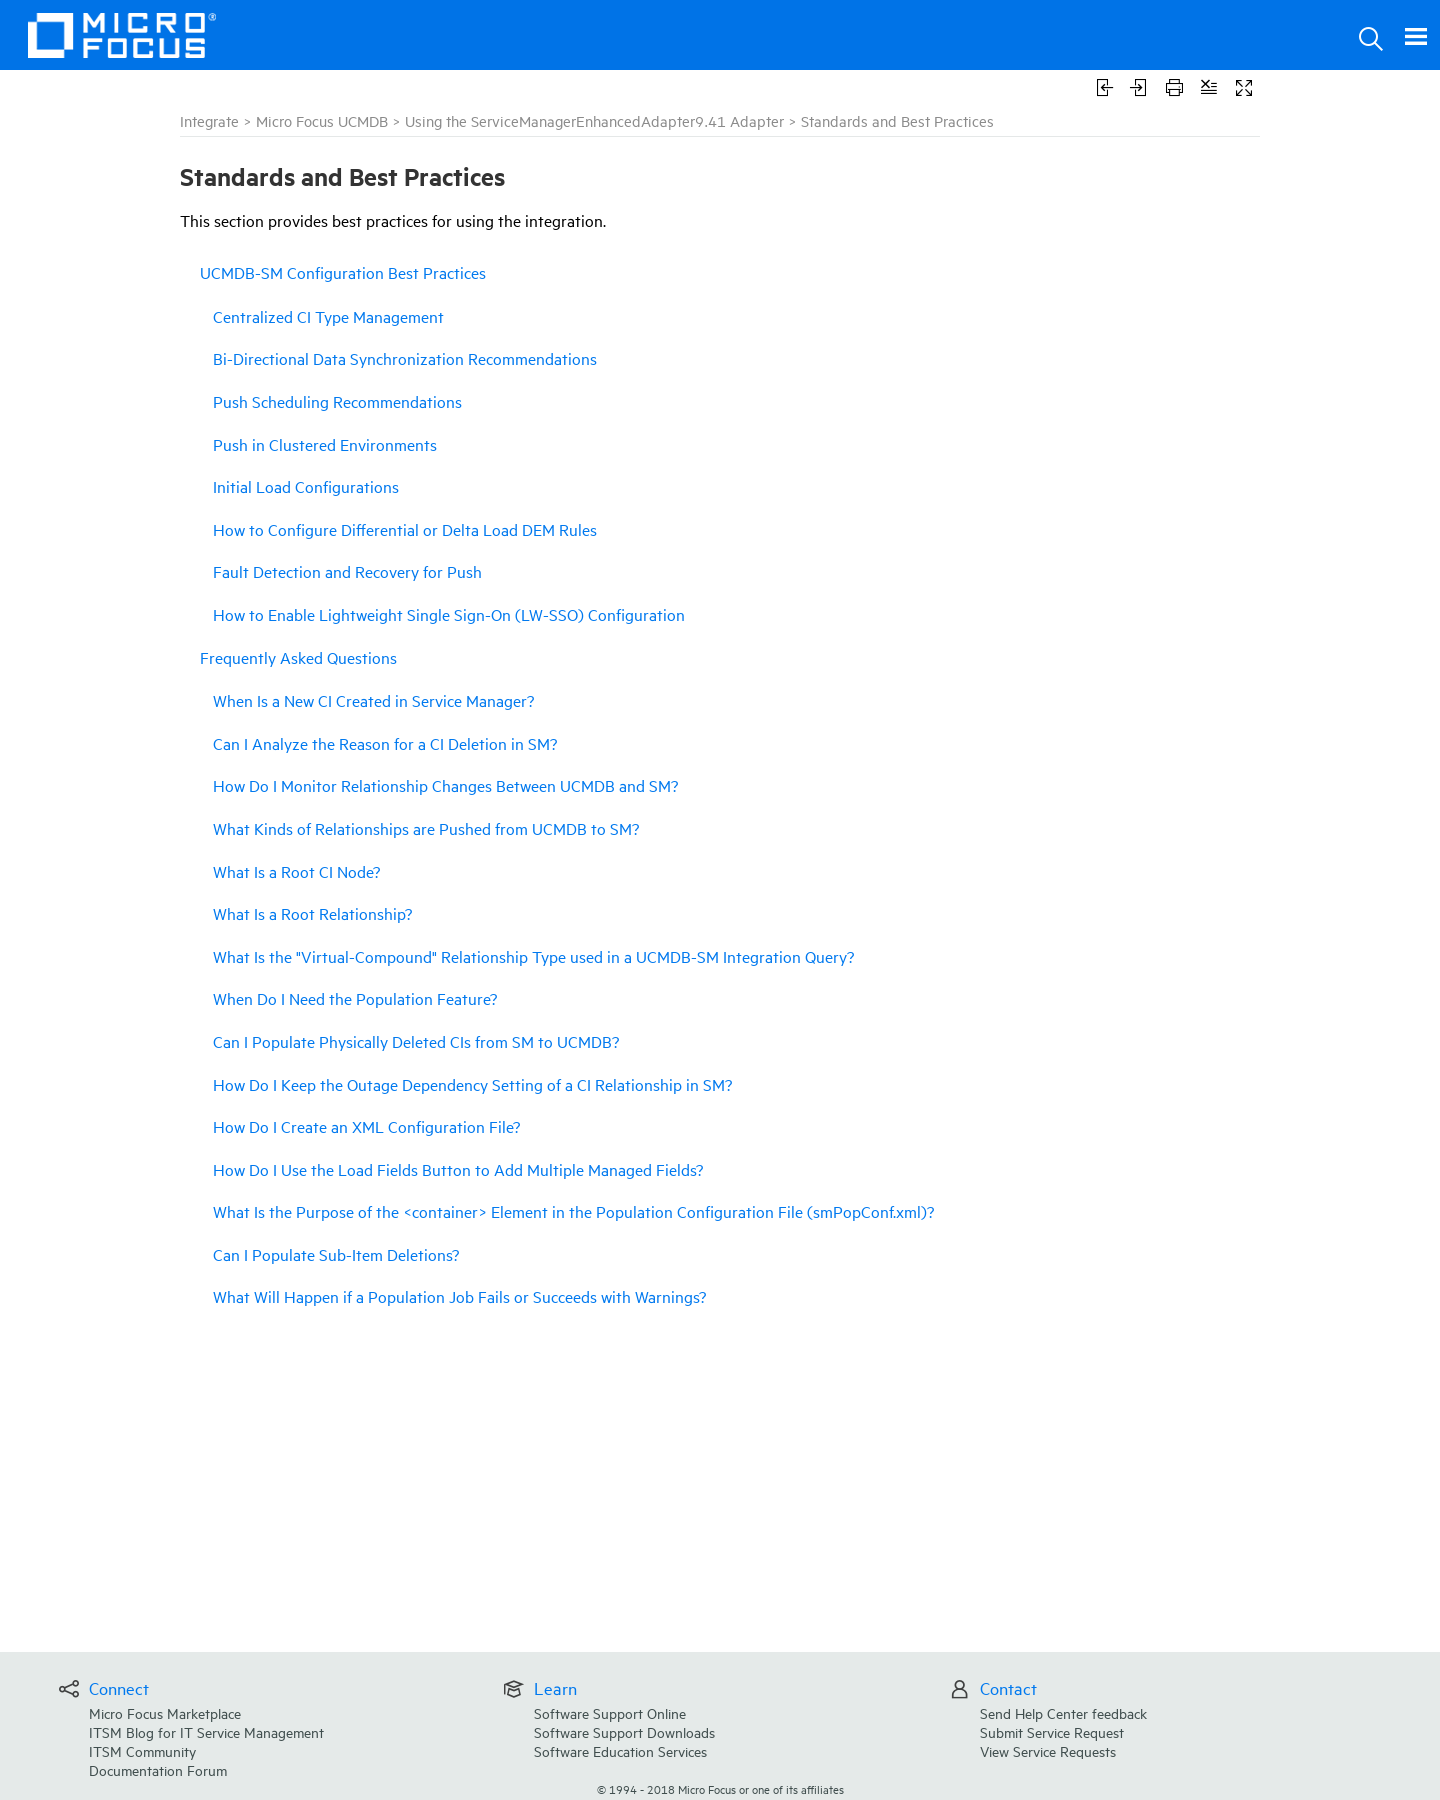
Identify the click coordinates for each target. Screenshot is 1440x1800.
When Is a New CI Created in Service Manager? (373, 700)
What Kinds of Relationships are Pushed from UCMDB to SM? (426, 828)
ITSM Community (142, 1750)
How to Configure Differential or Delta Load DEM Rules (405, 529)
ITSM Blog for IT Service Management (206, 1731)
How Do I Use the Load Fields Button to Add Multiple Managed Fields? (458, 1169)
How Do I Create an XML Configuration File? (366, 1126)
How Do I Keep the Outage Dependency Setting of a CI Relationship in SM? (472, 1084)
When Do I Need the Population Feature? (355, 998)
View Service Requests (1048, 1750)
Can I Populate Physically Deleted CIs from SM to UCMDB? (416, 1041)
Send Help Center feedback (1063, 1712)
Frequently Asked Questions (298, 657)
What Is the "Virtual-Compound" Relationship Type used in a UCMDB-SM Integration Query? (533, 956)
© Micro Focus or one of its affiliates (720, 1788)
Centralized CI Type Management (328, 316)
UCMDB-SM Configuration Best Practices (343, 272)
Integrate (209, 120)
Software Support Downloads (624, 1731)
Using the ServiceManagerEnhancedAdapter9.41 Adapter (594, 120)
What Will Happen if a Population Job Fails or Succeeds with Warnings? (459, 1296)
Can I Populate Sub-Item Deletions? (336, 1254)
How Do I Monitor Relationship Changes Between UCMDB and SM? (445, 785)
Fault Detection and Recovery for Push (347, 571)
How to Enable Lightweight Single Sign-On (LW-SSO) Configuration (449, 614)
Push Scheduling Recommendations (337, 401)
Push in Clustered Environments (325, 444)
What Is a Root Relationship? (312, 913)
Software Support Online (610, 1712)
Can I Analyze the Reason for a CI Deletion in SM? (385, 743)
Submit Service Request (1052, 1731)
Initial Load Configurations (306, 486)
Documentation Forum (158, 1769)
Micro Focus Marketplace (165, 1712)
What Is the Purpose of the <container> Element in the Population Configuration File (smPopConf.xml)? (573, 1211)
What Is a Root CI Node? (296, 871)
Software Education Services (620, 1750)
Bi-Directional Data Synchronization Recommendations (405, 358)
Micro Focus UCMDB (322, 120)
